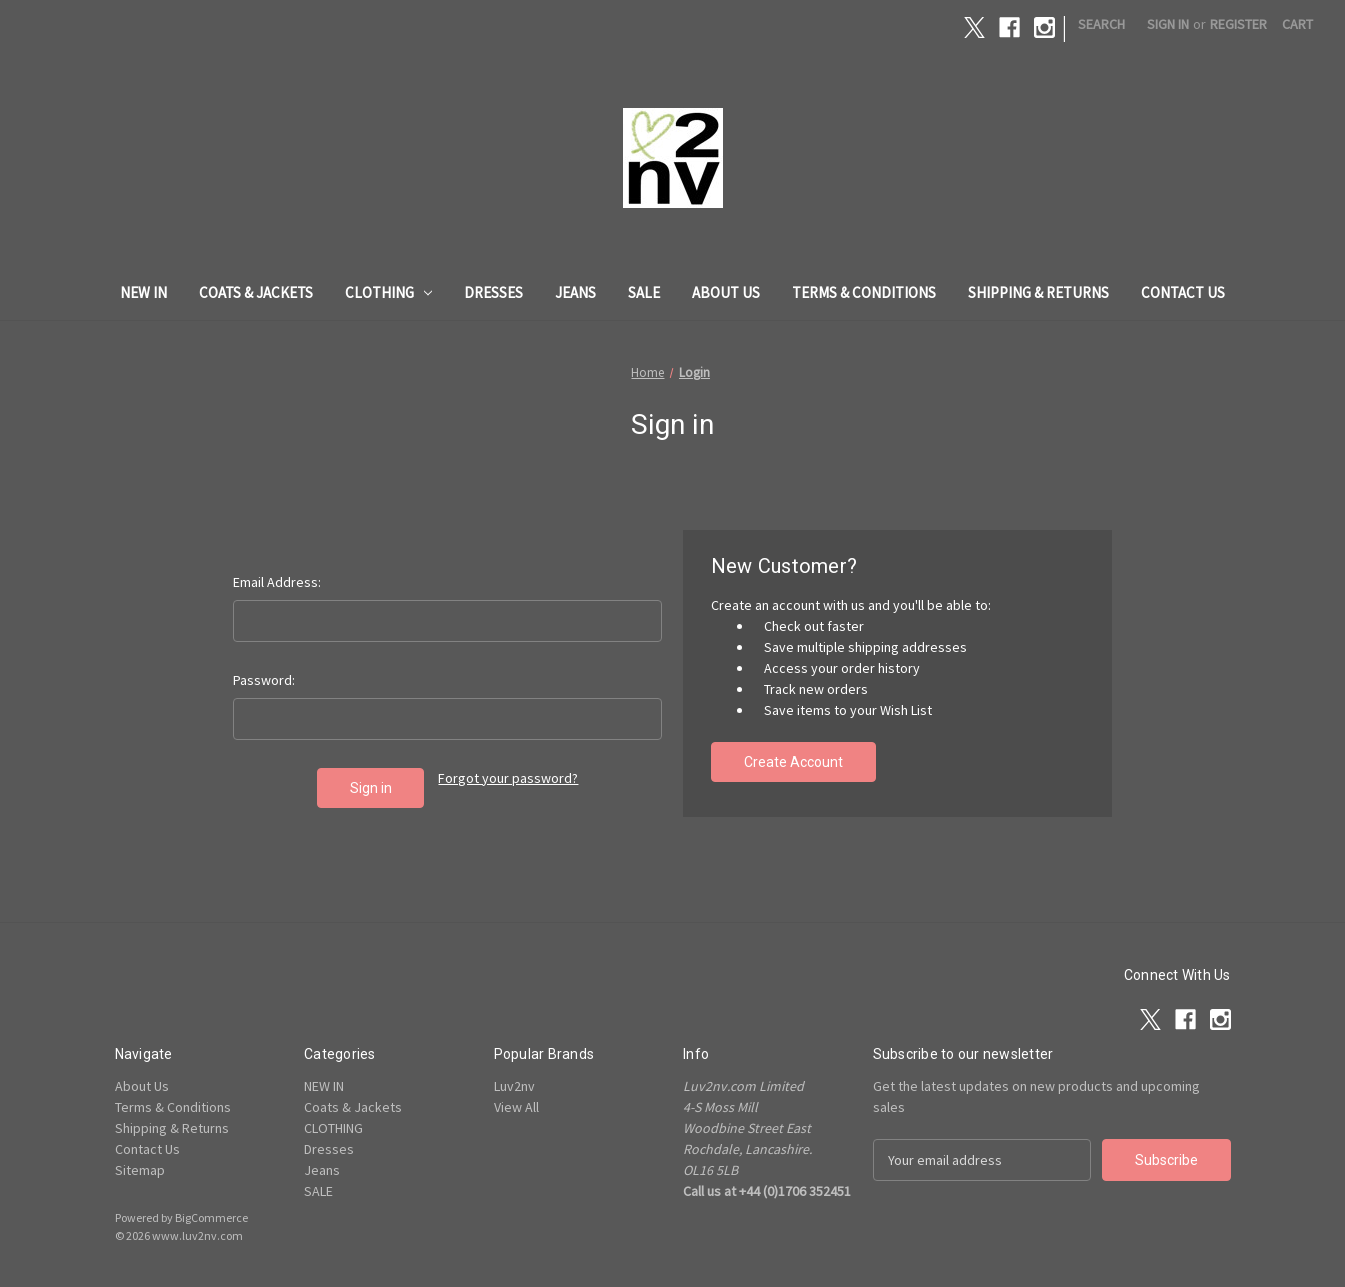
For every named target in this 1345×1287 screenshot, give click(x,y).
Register (1238, 24)
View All (516, 1107)
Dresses (493, 292)
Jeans (575, 292)
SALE (644, 292)
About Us (726, 292)
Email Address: (277, 582)
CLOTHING (389, 292)
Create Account (793, 762)
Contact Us (1183, 292)
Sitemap (140, 1170)
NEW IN (143, 292)
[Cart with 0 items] (1297, 24)
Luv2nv (514, 1086)
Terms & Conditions (864, 292)
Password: (264, 680)
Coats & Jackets (256, 292)
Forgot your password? (508, 778)
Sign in (1168, 24)
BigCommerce (211, 1217)
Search (1101, 24)
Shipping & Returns (1038, 292)
